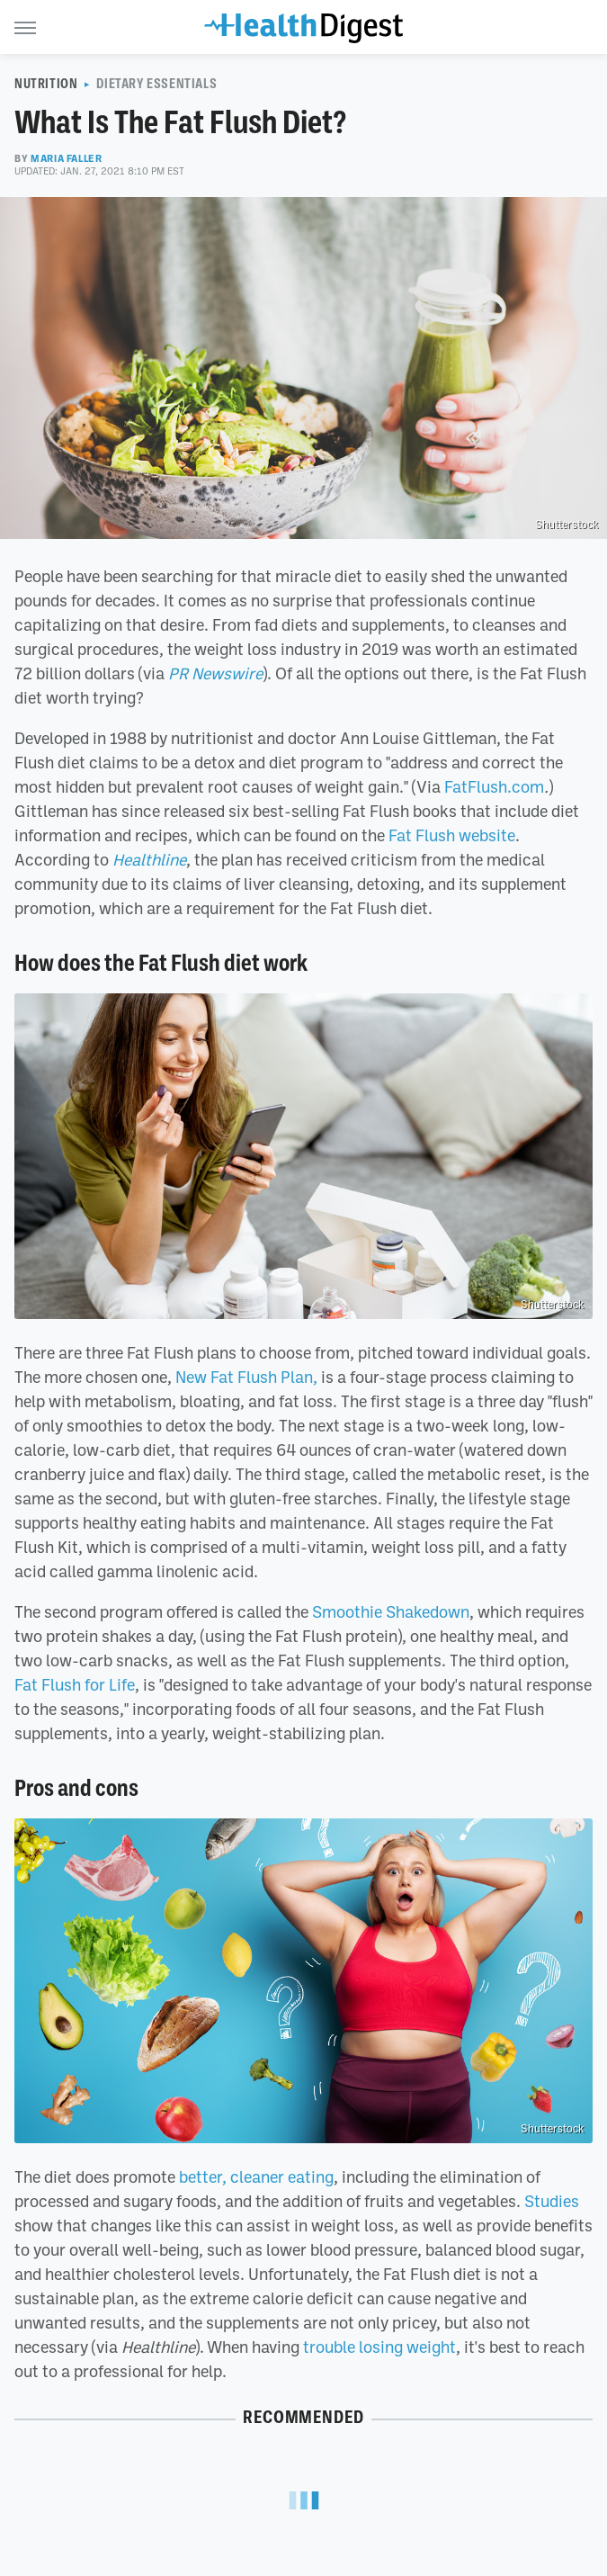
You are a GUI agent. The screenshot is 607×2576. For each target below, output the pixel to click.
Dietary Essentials (156, 83)
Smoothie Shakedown (390, 1611)
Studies (551, 2201)
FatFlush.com (494, 786)
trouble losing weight (379, 2346)
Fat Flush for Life (74, 1684)
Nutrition (45, 83)
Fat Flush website (451, 835)
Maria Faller (66, 158)
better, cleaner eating (256, 2176)
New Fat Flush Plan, (246, 1377)
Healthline (149, 859)
